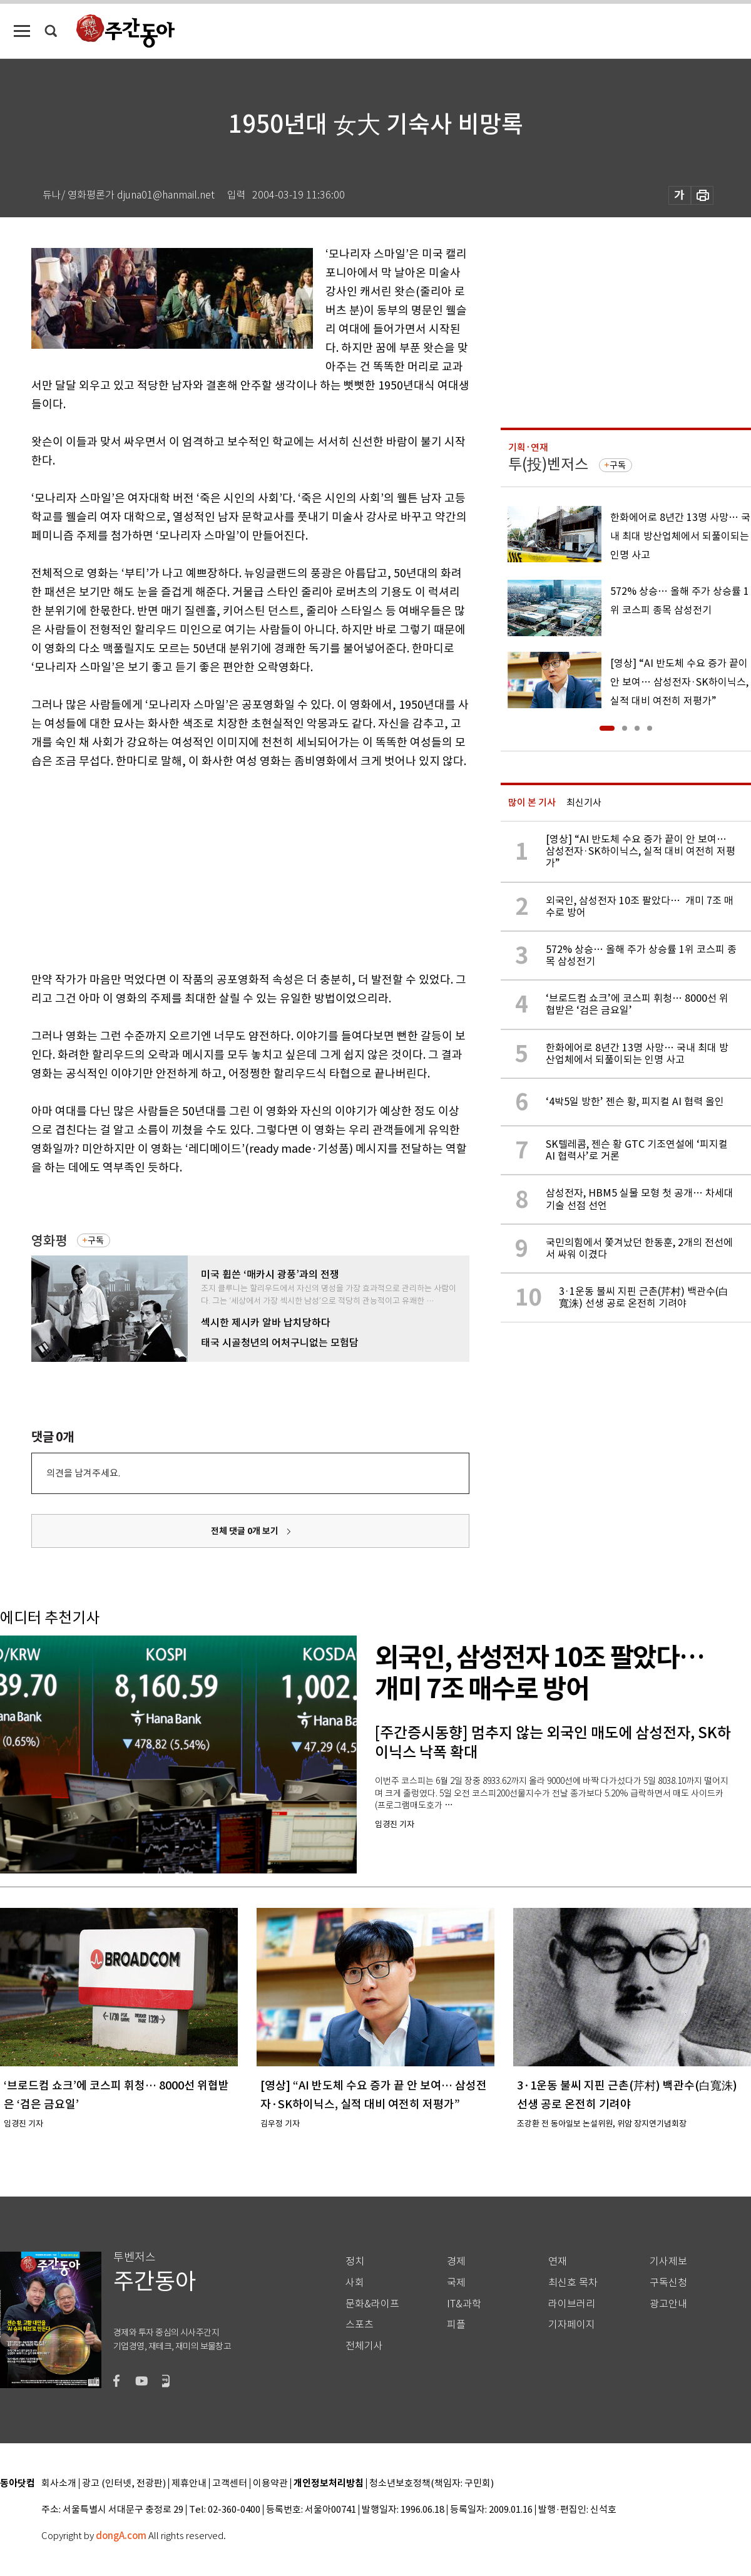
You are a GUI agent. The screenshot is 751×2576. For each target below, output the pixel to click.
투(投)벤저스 (548, 464)
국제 (456, 2283)
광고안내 (668, 2304)
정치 (354, 2261)
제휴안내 (189, 2483)
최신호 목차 (573, 2283)
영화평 (49, 1240)
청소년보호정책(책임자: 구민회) (431, 2483)
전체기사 (364, 2346)
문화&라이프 (372, 2304)
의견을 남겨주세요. (83, 1473)
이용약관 (270, 2483)
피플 (456, 2325)
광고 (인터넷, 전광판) (124, 2483)
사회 (354, 2283)
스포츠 (359, 2325)
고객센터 (229, 2483)
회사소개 (58, 2483)
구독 (96, 1240)
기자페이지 (571, 2325)
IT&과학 (464, 2304)
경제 (456, 2261)
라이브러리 (571, 2304)
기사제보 (668, 2261)
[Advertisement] (219, 868)
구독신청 (668, 2283)
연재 (557, 2261)
